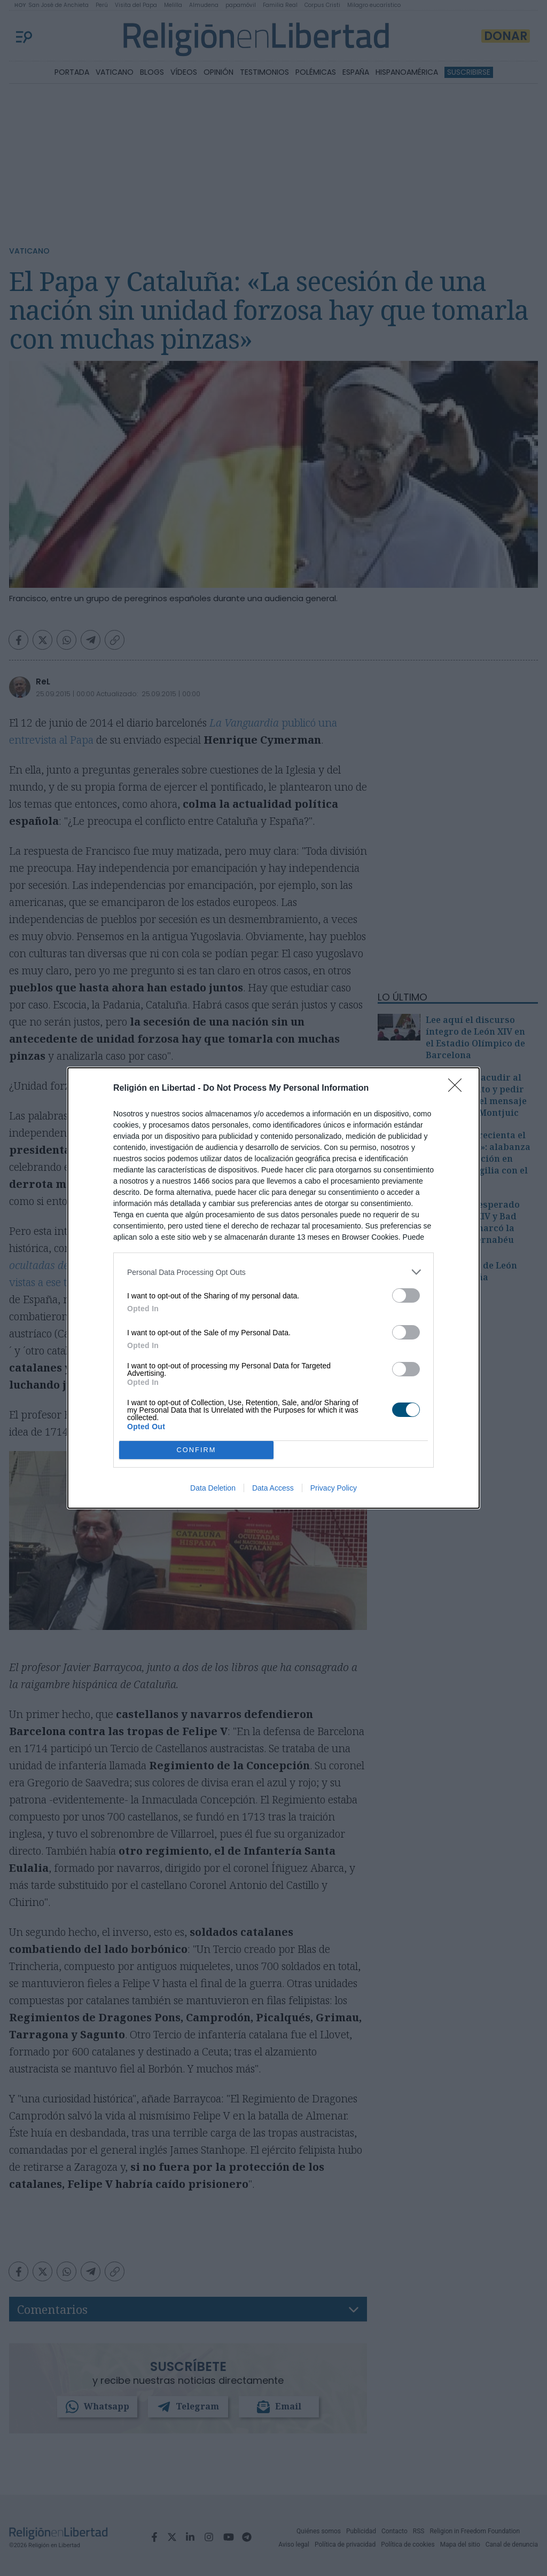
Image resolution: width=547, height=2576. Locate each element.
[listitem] (273, 1272)
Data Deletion (213, 1488)
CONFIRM (196, 1450)
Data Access (273, 1488)
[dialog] (273, 1288)
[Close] (458, 1088)
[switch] (406, 1295)
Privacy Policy (333, 1488)
